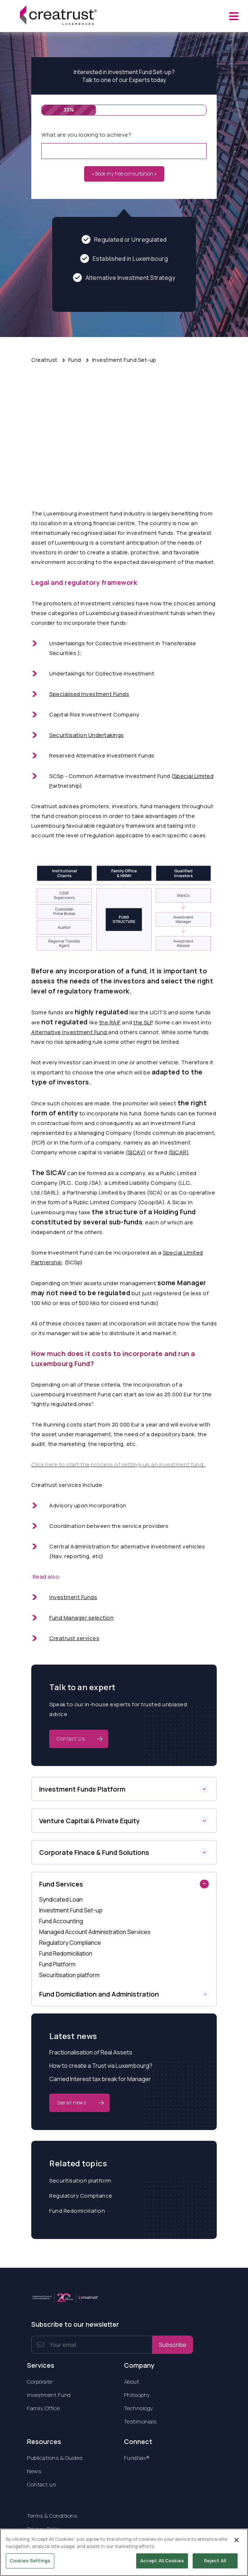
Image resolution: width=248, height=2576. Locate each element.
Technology (138, 2408)
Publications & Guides (55, 2458)
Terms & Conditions (52, 2516)
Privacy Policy (44, 2529)
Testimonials (140, 2421)
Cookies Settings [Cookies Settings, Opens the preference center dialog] (30, 2565)
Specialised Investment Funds (89, 694)
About (131, 2381)
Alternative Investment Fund (69, 1032)
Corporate (39, 2381)
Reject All (215, 2565)
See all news (71, 2102)
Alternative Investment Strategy (124, 277)
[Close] (236, 2544)
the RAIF (110, 1022)
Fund (74, 360)
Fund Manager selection (81, 1617)
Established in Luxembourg (124, 258)
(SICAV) (136, 1152)
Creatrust (44, 360)
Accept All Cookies (162, 2565)
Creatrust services (74, 1638)
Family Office (43, 2408)
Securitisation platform (80, 2180)
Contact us (41, 2484)
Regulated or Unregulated (124, 239)
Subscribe (172, 2345)
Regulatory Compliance (80, 2195)
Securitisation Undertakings (86, 735)
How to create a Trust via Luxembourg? (100, 2066)
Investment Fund (49, 2395)
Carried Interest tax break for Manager (100, 2079)
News (34, 2471)
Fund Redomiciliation (77, 2211)
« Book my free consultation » (124, 173)
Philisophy (137, 2395)
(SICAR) (179, 1152)
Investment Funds (73, 1597)
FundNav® (137, 2458)
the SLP (142, 1022)
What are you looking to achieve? (86, 134)
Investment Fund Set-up (124, 360)
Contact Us (70, 1738)
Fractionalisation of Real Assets (90, 2052)
